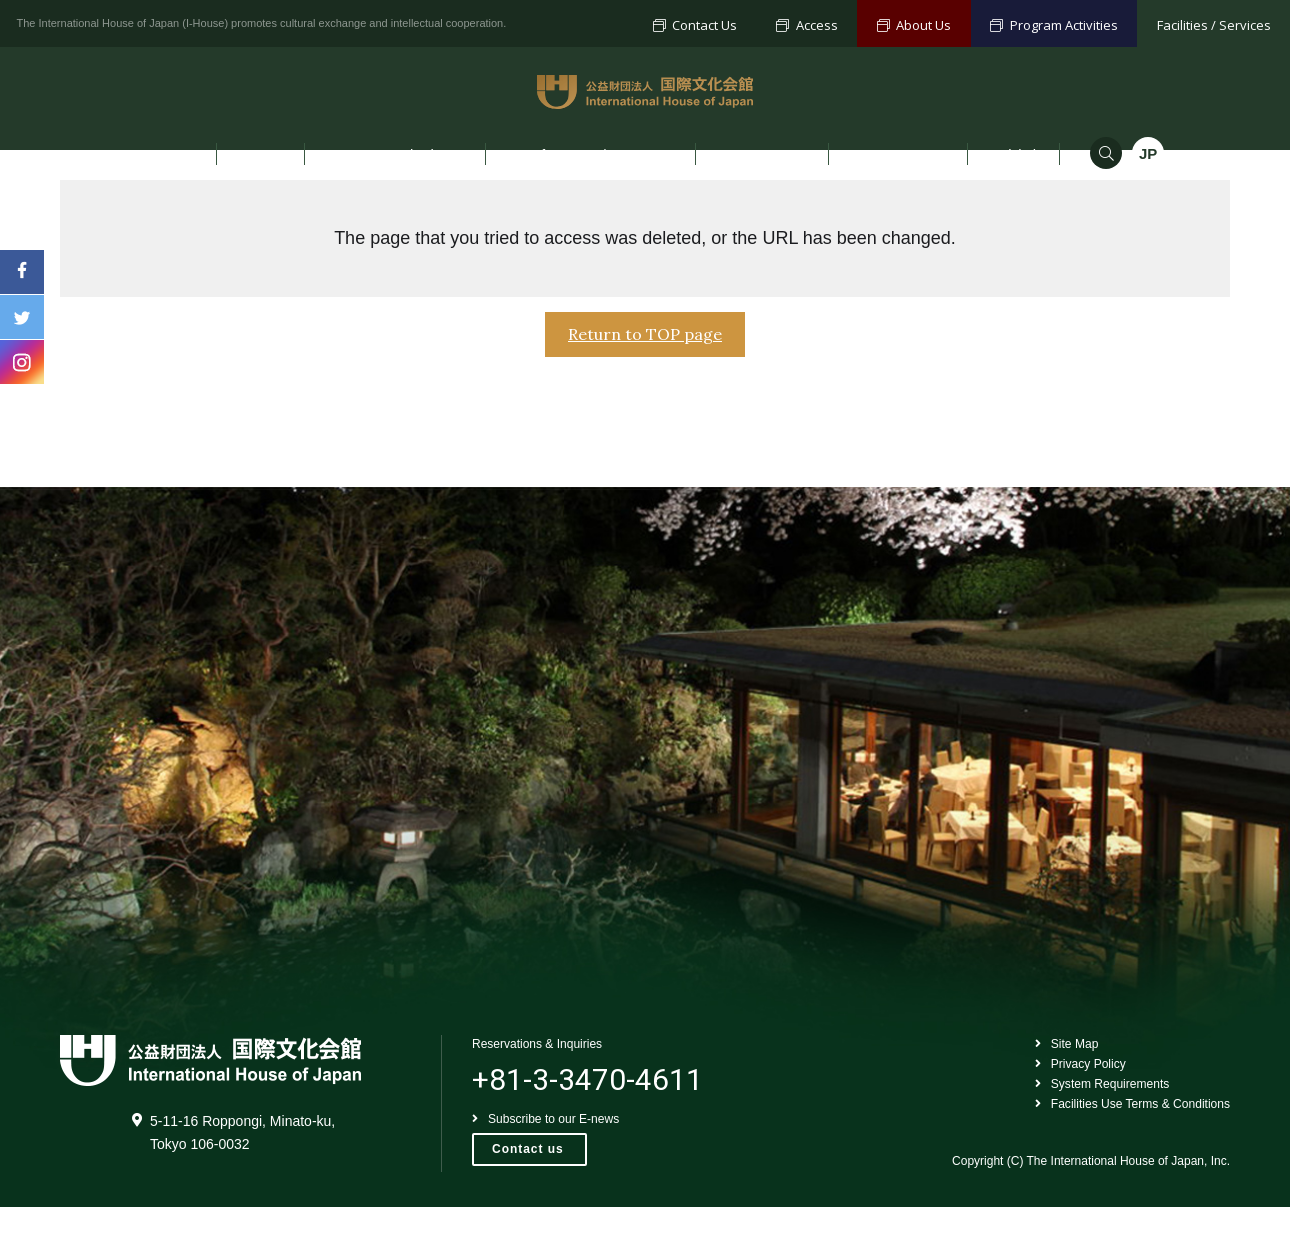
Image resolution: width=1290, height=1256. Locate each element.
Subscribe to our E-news (551, 1168)
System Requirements (1092, 1137)
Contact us (528, 1200)
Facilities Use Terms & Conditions (1125, 1158)
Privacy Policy (1069, 1115)
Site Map (1054, 1094)
